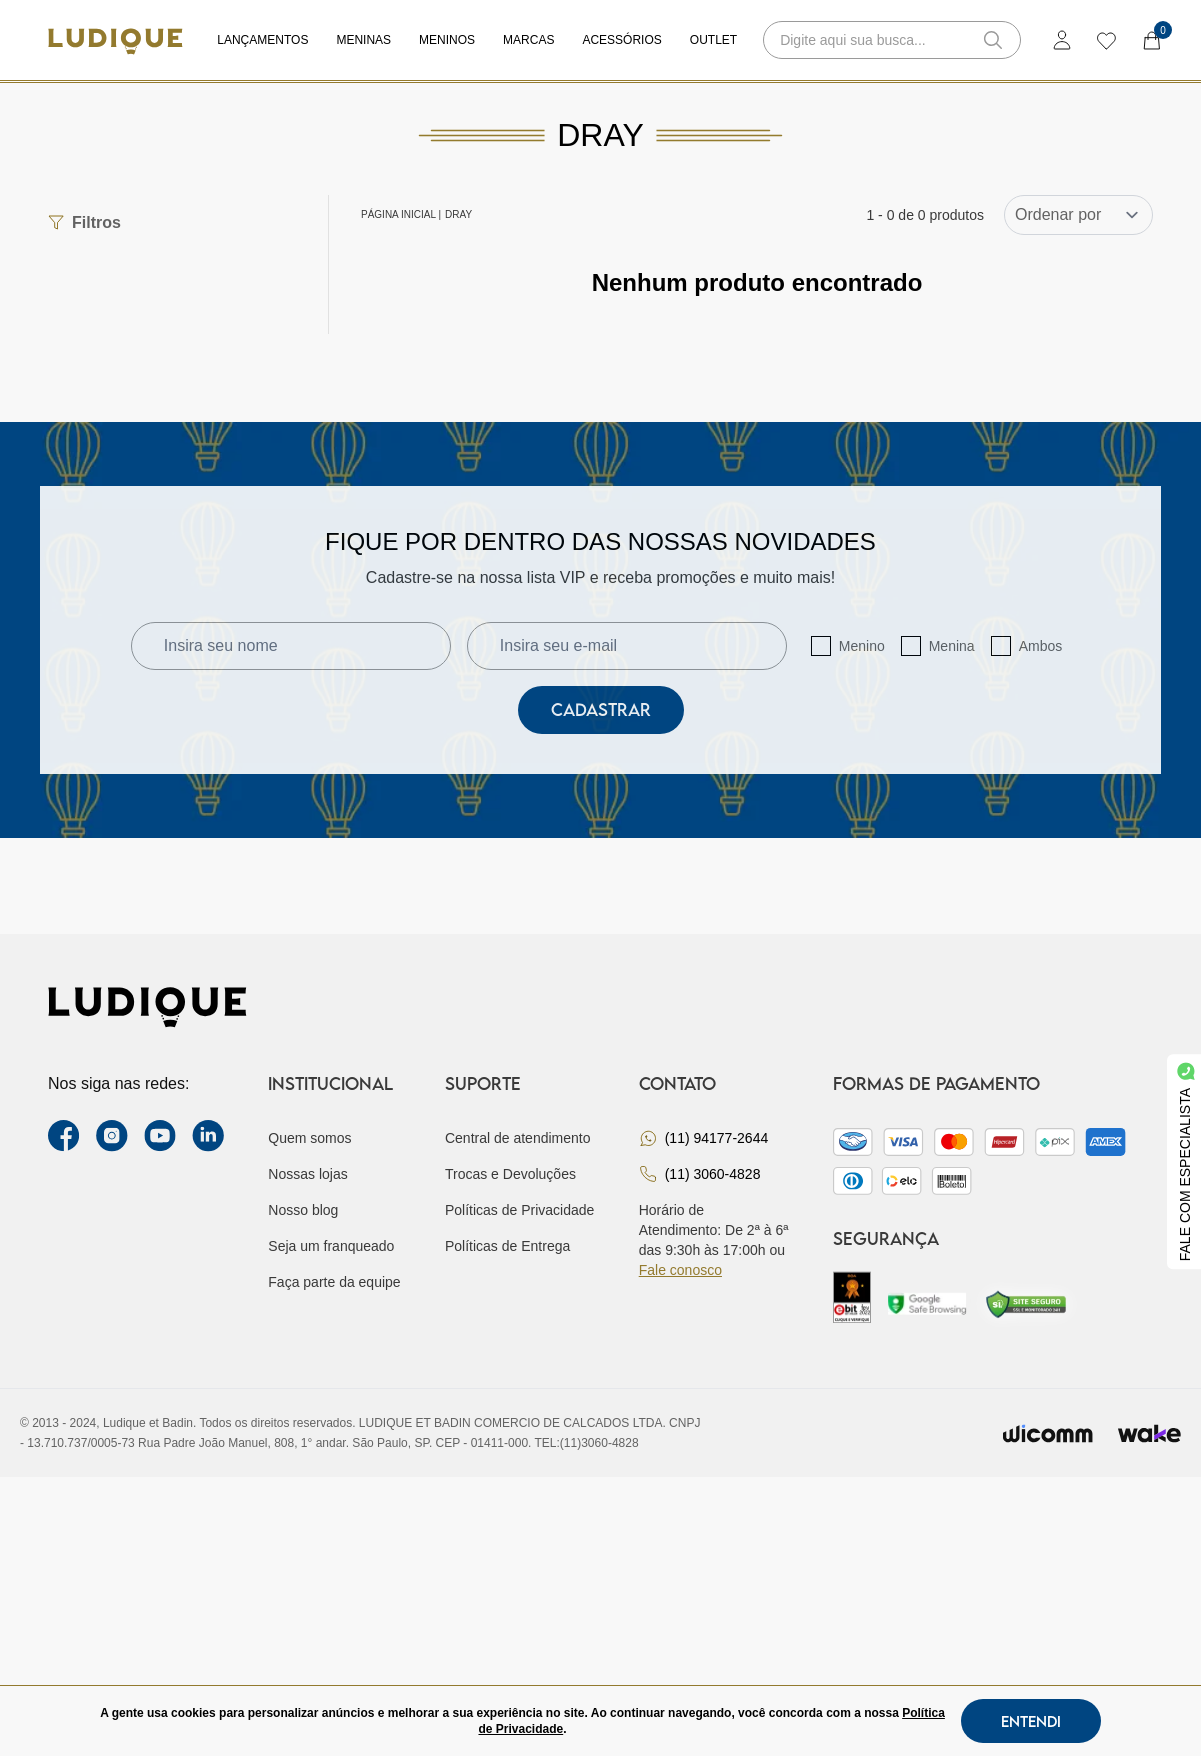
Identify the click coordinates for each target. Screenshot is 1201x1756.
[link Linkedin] (208, 1136)
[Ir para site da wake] (1149, 1433)
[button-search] (993, 40)
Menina (952, 646)
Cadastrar (601, 709)
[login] (1062, 40)
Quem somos (309, 1138)
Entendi (1031, 1721)
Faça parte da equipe (334, 1282)
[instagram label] (112, 1136)
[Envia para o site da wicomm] (1048, 1433)
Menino (862, 646)
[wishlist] (1105, 40)
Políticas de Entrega (507, 1246)
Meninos (447, 40)
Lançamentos (262, 40)
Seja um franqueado (331, 1246)
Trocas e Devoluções (510, 1174)
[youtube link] (160, 1136)
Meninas (363, 40)
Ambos (1041, 646)
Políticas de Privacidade (519, 1210)
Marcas (528, 40)
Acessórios (621, 40)
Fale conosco (680, 1270)
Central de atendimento (518, 1138)
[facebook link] (64, 1136)
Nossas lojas (307, 1174)
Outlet (713, 40)
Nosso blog (303, 1210)
